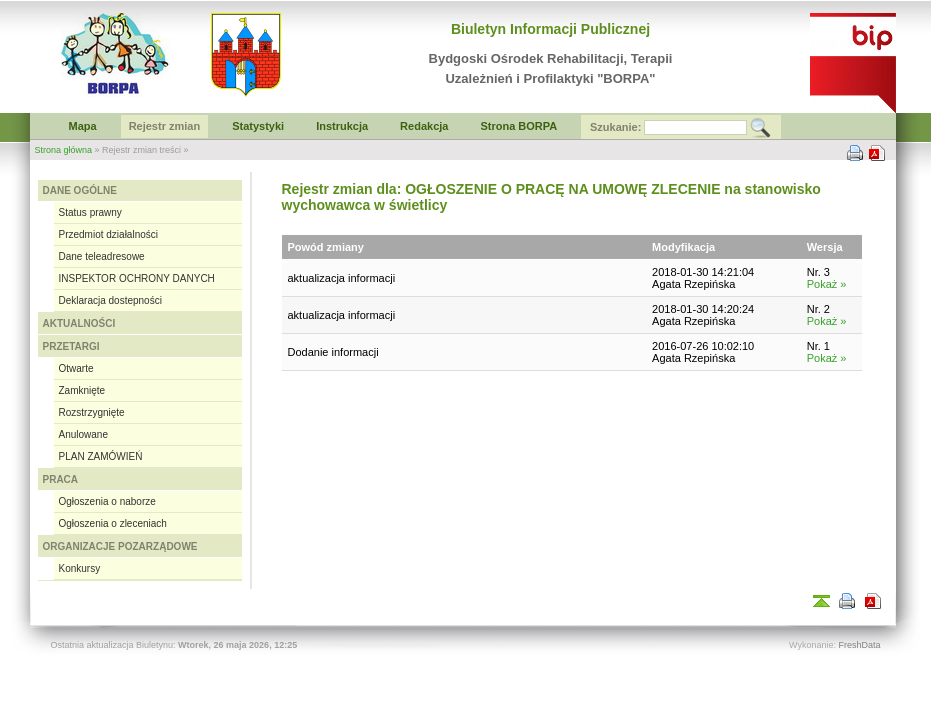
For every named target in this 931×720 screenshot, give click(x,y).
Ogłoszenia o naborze (107, 501)
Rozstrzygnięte (92, 412)
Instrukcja (342, 126)
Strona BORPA (518, 126)
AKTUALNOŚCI (79, 323)
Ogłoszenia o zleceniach (113, 523)
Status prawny (90, 212)
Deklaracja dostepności (110, 300)
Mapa (83, 126)
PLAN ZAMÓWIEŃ (101, 456)
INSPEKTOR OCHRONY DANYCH (137, 278)
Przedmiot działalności (109, 234)
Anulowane (83, 434)
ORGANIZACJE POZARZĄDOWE (120, 546)
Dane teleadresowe (102, 256)
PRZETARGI (71, 346)
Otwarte (76, 368)
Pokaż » (827, 284)
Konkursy (80, 568)
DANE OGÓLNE (80, 190)
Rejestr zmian (165, 126)
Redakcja (424, 126)
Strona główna (64, 150)
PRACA (61, 479)
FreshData (859, 645)
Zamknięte (82, 390)
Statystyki (258, 126)
